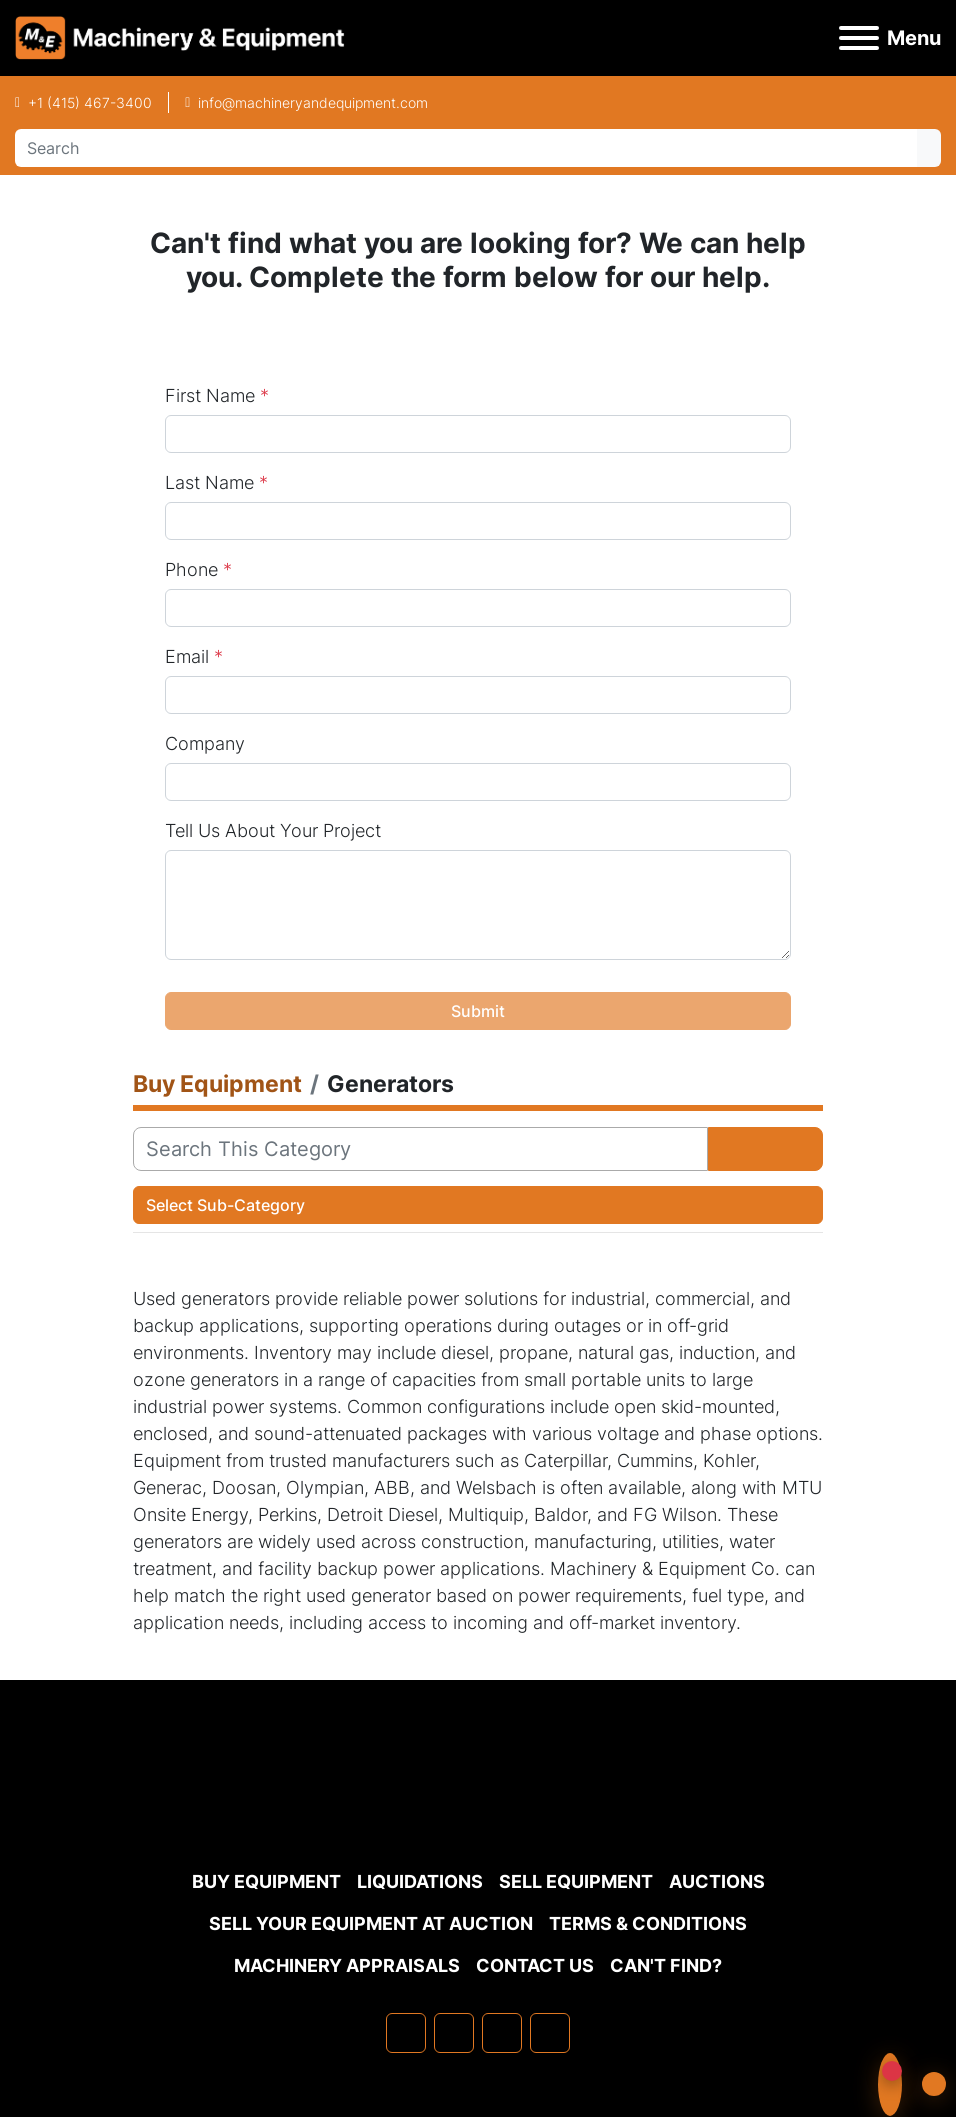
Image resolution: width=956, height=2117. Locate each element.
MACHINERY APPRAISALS (347, 1965)
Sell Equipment (576, 1881)
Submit (478, 1011)
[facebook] (406, 2033)
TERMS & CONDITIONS (648, 1923)
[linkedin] (454, 2033)
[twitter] (502, 2033)
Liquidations (420, 1881)
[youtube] (550, 2033)
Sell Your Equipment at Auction (371, 1923)
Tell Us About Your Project (273, 830)
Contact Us (535, 1965)
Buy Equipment (266, 1881)
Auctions (717, 1881)
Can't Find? (666, 1965)
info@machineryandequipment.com (313, 102)
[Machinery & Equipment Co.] (478, 1811)
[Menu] (859, 38)
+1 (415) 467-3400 (90, 102)
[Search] (466, 148)
